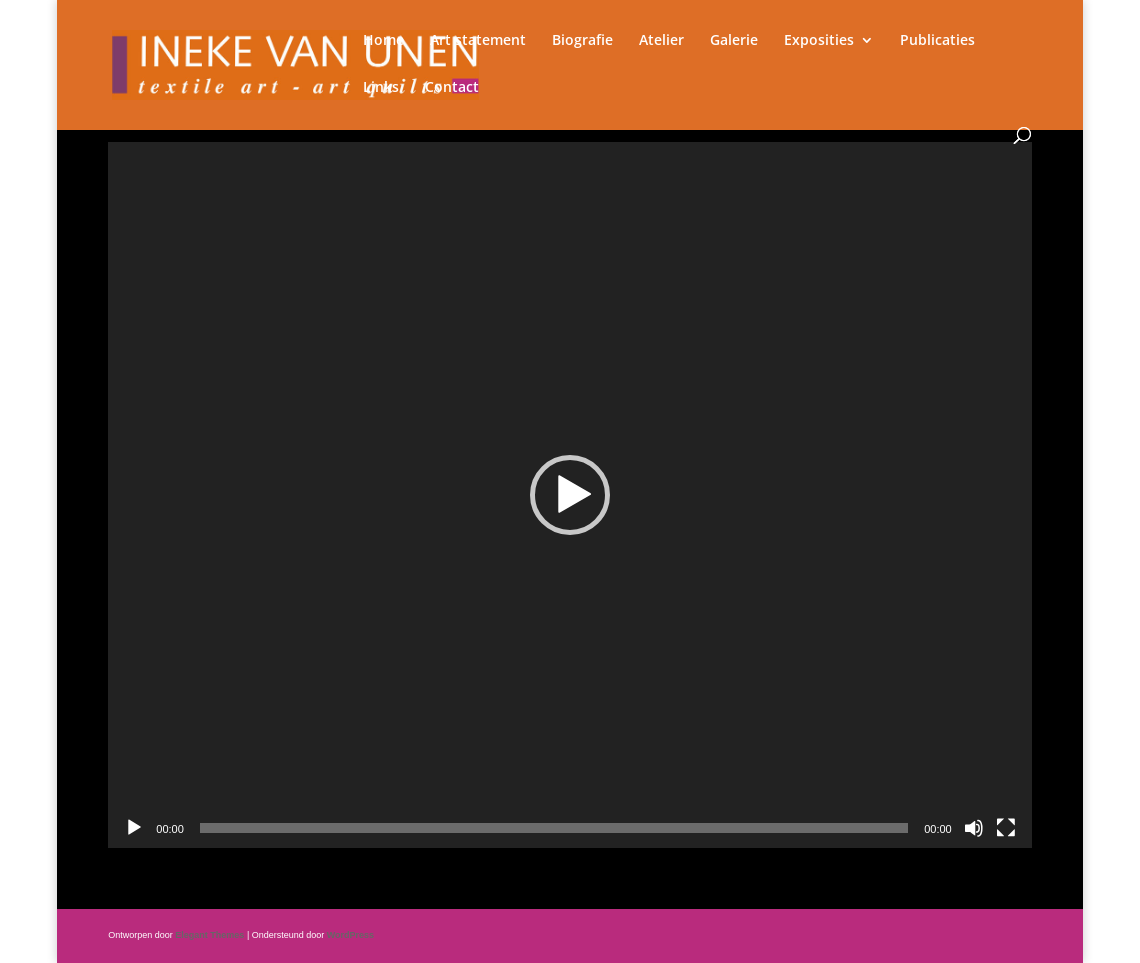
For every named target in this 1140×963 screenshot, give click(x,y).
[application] (569, 495)
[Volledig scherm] (1006, 828)
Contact (452, 88)
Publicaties (937, 41)
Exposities (819, 41)
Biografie (582, 41)
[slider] (554, 828)
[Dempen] (974, 828)
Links (381, 88)
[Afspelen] (134, 828)
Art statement (478, 41)
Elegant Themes (209, 935)
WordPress (350, 935)
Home (383, 41)
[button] (570, 495)
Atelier (661, 41)
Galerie (734, 41)
